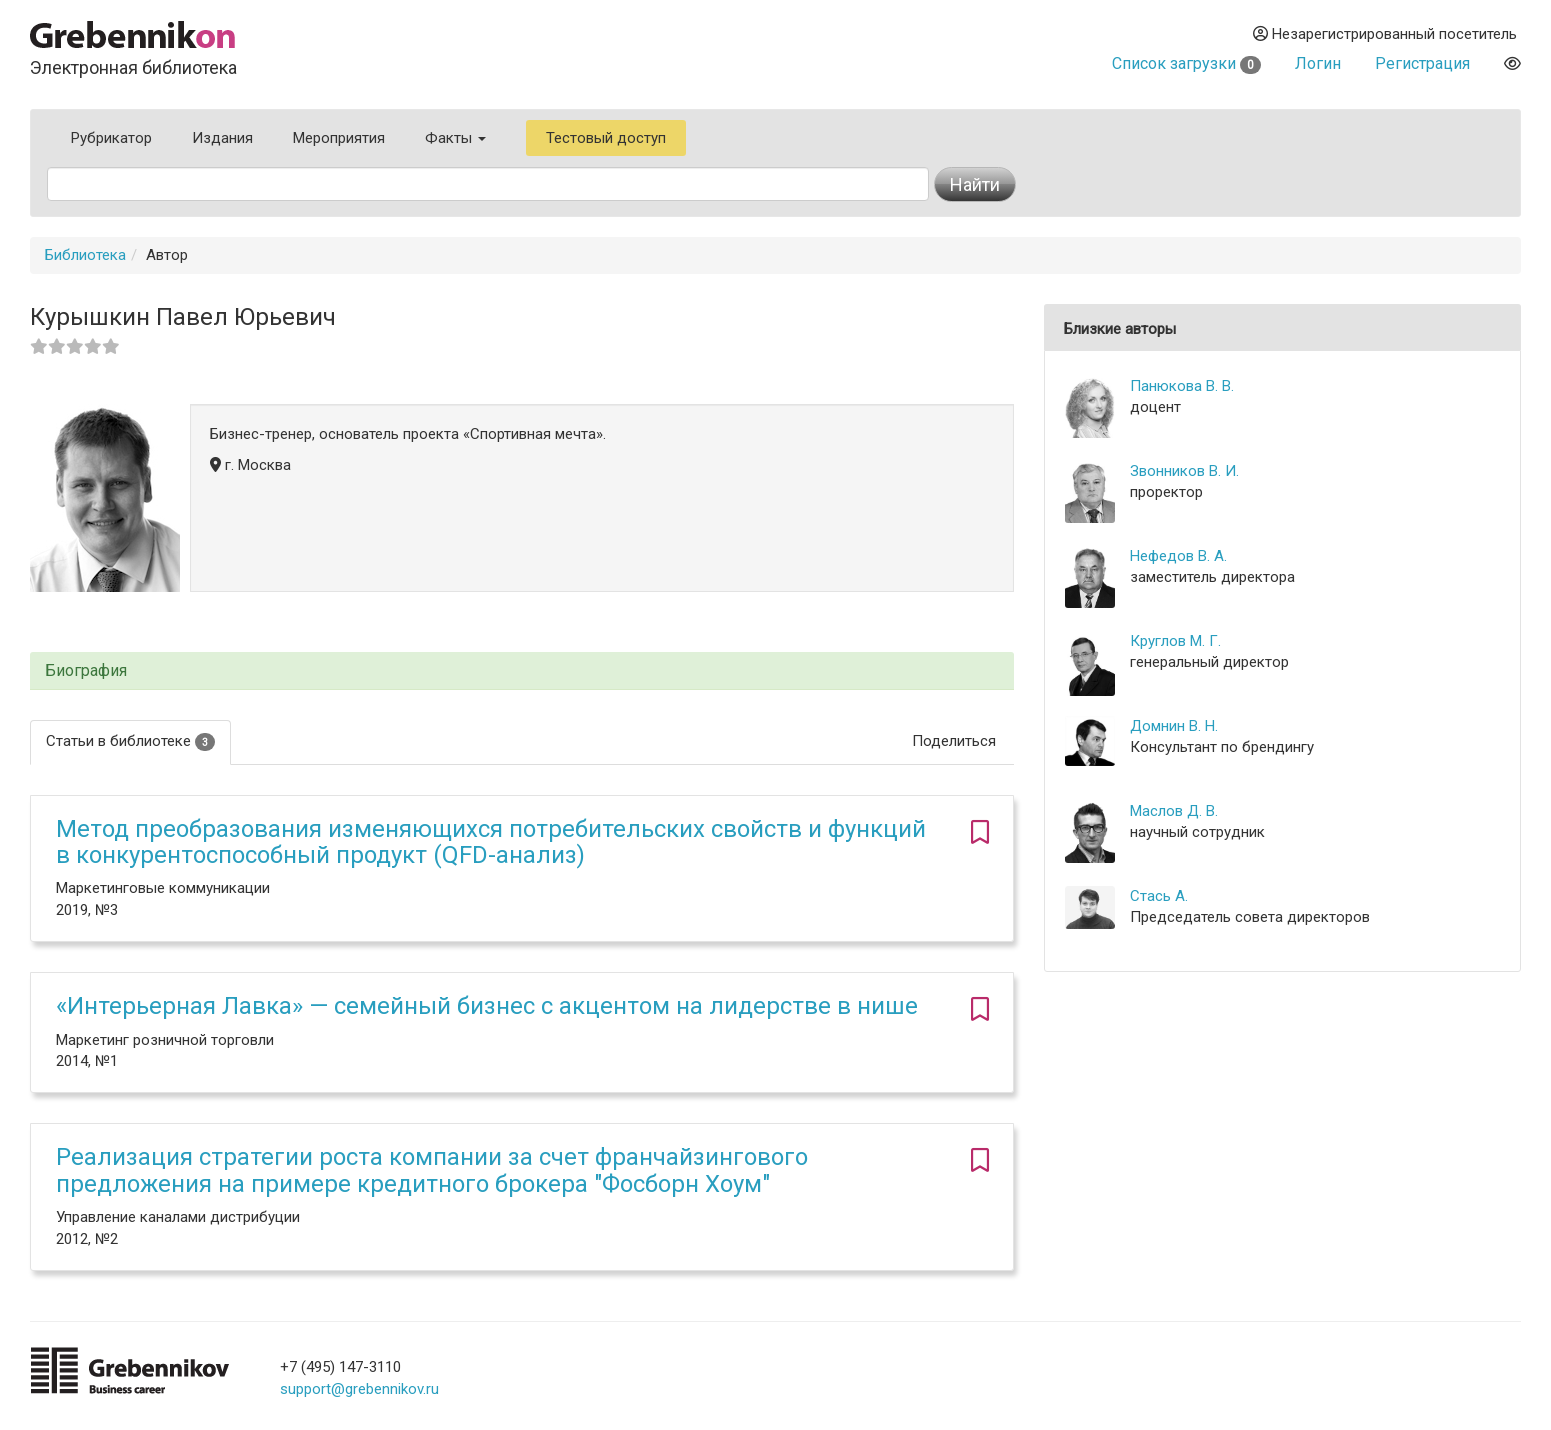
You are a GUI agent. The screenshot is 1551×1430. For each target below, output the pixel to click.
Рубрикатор (111, 138)
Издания (222, 138)
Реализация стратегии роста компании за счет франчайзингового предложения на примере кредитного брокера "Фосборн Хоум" (432, 1170)
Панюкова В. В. (1182, 386)
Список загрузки (1186, 63)
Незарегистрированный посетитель (1385, 34)
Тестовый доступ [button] (606, 138)
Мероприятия (339, 138)
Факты (455, 138)
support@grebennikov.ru (359, 1389)
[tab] (522, 671)
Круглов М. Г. (1175, 641)
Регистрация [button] (1422, 63)
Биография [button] (86, 671)
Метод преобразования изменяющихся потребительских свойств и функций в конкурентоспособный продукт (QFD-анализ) (491, 842)
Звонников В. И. (1184, 471)
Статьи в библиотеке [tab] (130, 741)
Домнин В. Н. (1174, 726)
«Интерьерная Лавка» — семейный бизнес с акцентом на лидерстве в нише (487, 1006)
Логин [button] (1318, 63)
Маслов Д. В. (1174, 811)
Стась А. (1159, 896)
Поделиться (954, 741)
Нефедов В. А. (1178, 556)
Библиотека (85, 255)
